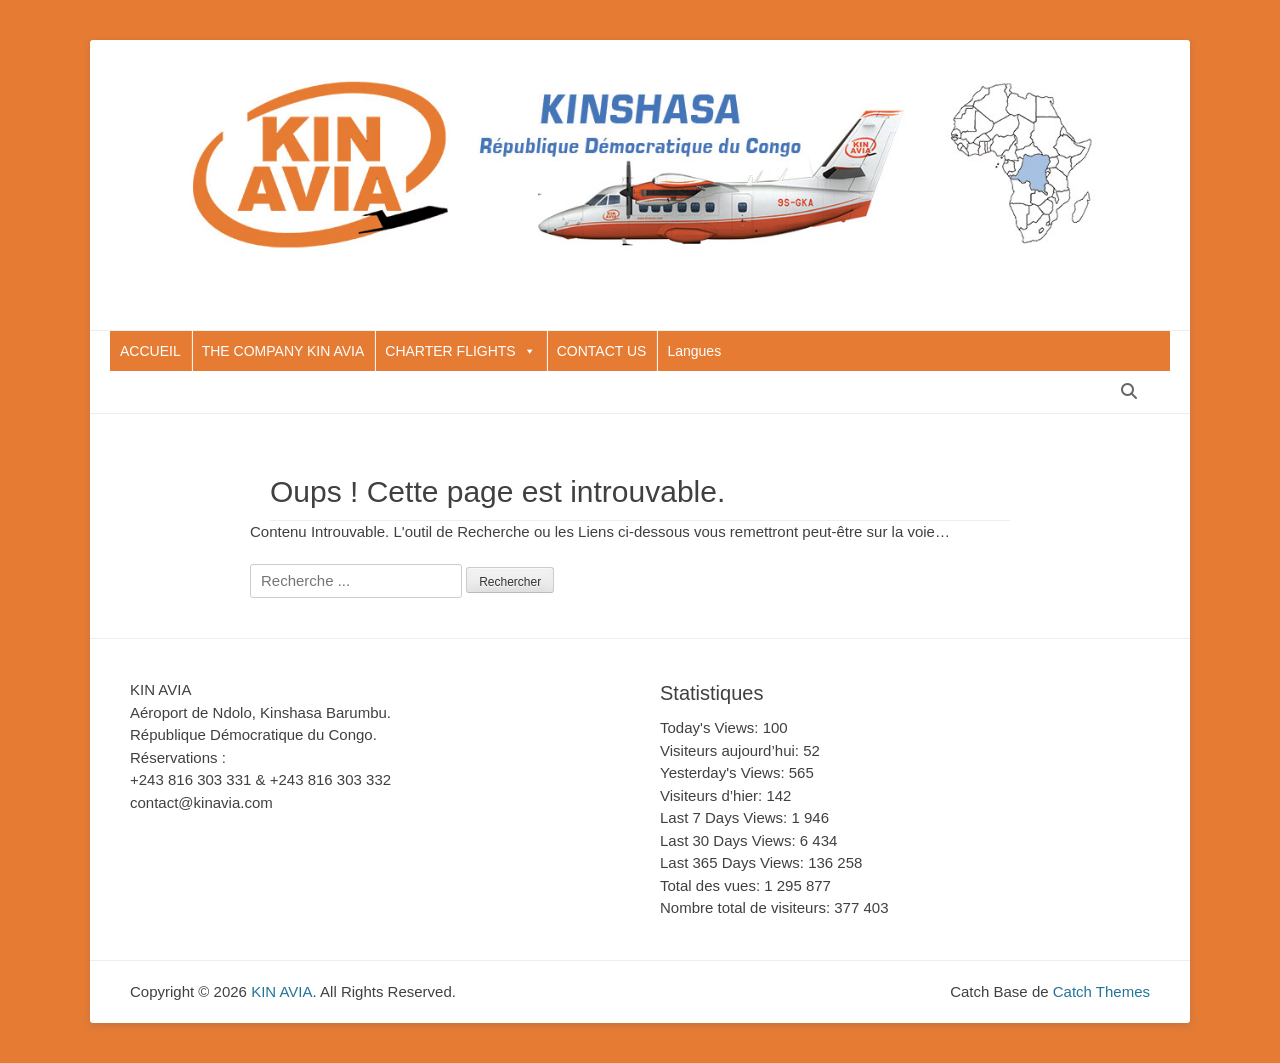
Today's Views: (711, 727)
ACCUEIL (150, 351)
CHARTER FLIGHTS (460, 351)
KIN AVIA (281, 991)
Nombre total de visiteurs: (747, 907)
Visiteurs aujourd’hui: (731, 750)
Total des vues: (712, 885)
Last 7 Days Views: (725, 817)
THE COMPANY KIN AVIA (283, 351)
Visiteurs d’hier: (713, 795)
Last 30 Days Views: (730, 840)
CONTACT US (602, 351)
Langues (694, 351)
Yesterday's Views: (724, 772)
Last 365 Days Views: (734, 862)
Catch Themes (1101, 991)
